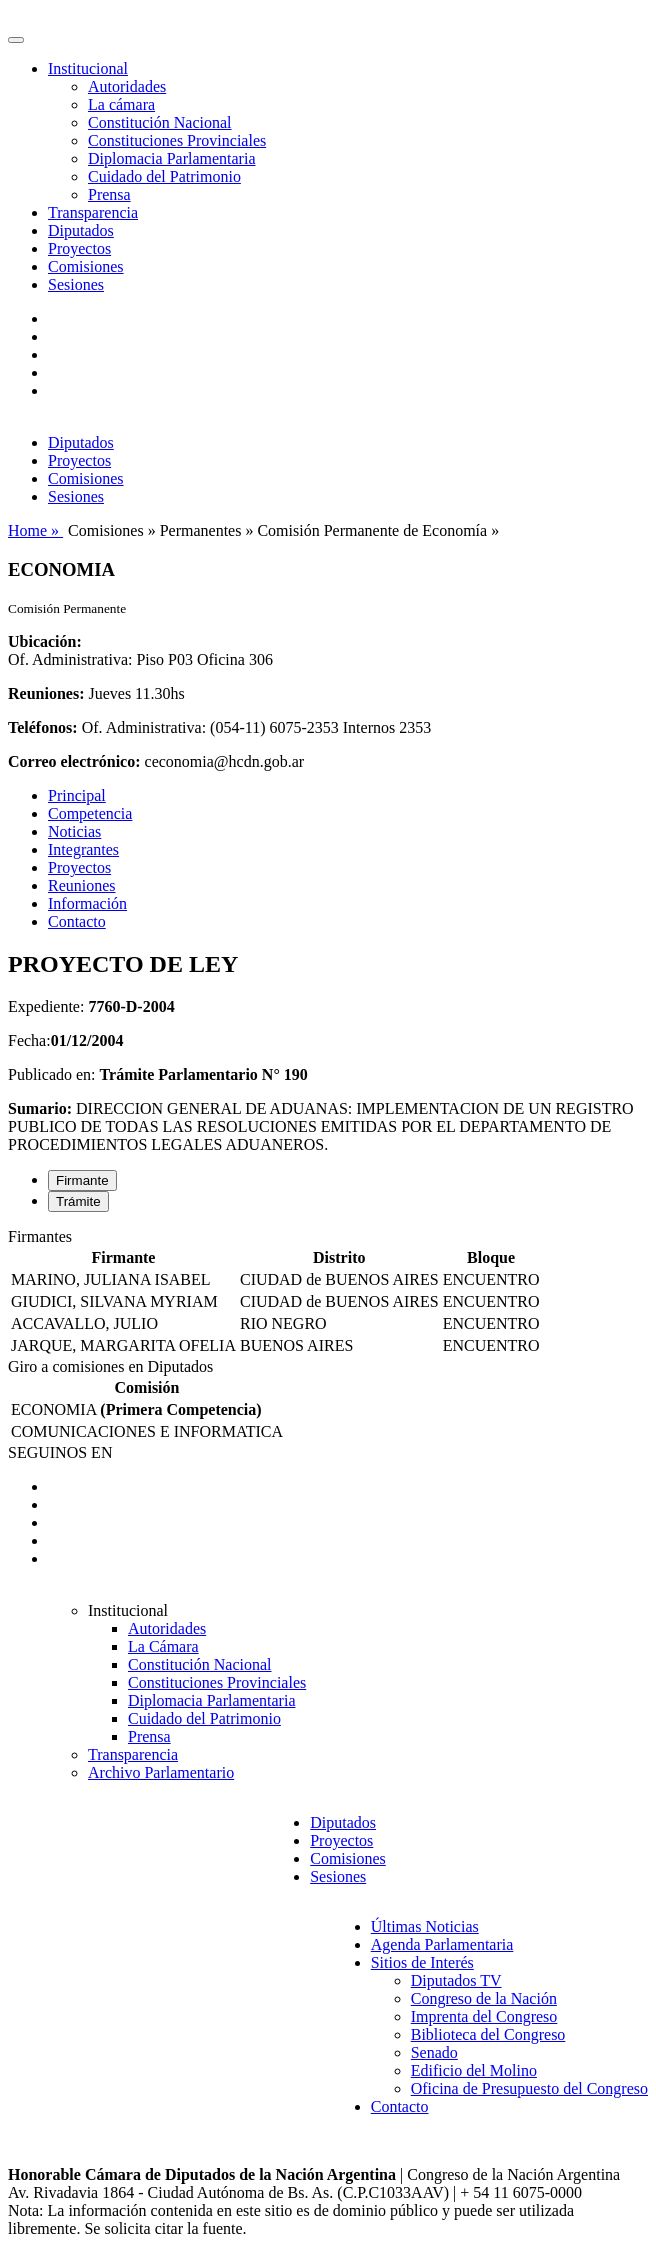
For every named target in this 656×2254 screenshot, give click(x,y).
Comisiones (86, 266)
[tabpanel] (328, 1293)
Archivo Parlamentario (161, 1772)
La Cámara (163, 1646)
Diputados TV (456, 1980)
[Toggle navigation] (16, 40)
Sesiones (76, 284)
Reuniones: (46, 693)
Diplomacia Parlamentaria (171, 158)
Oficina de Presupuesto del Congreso (529, 2088)
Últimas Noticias (425, 1926)
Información (87, 903)
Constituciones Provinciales (177, 140)
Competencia (90, 813)
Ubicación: (45, 641)
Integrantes (83, 849)
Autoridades (127, 86)
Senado (434, 2052)
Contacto (77, 921)
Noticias (74, 831)
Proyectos (79, 248)
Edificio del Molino (474, 2070)
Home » (35, 530)
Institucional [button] (88, 68)
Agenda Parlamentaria (442, 1944)
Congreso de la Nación (484, 1998)
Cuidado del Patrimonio (164, 176)
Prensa (109, 194)
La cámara (121, 104)
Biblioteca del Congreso (488, 2034)
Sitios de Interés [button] (422, 1962)
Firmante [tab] (82, 1180)
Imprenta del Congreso (484, 2016)
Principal (77, 795)
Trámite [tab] (78, 1201)
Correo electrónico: (74, 761)
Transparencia (93, 212)
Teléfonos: (43, 727)
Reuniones (82, 885)
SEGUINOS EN (60, 1452)
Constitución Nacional (160, 122)
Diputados (81, 230)
